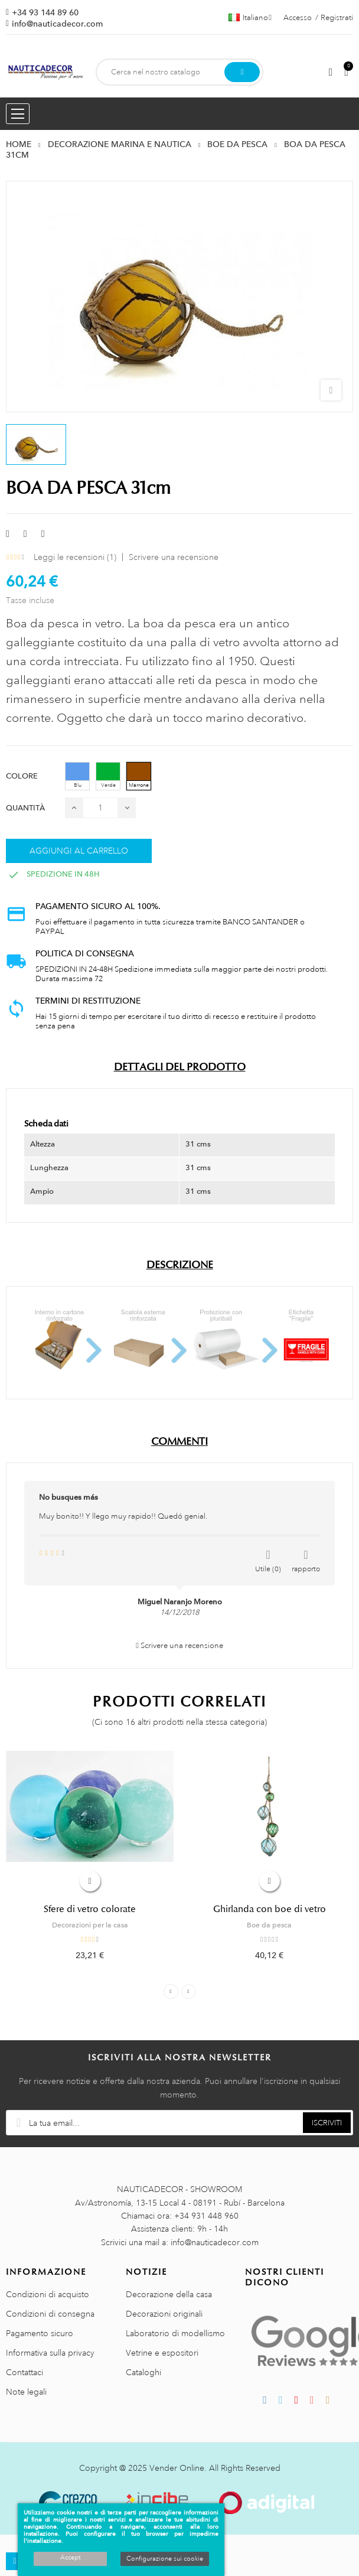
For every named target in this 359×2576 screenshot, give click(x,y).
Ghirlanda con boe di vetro (269, 1909)
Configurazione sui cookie (164, 2559)
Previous (171, 1991)
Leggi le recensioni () (75, 557)
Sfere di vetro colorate (90, 1909)
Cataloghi (143, 2372)
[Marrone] (138, 776)
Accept (70, 2558)
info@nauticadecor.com (57, 23)
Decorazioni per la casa (90, 1925)
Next (188, 1991)
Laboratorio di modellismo (175, 2333)
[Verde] (108, 776)
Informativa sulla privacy (50, 2352)
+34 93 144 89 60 (45, 12)
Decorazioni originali (164, 2313)
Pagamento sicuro (39, 2333)
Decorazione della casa (169, 2294)
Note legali (26, 2391)
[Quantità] (100, 807)
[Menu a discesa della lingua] (250, 18)
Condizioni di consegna (50, 2313)
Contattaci (24, 2372)
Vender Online (176, 2468)
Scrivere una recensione (173, 557)
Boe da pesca (269, 1925)
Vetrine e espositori (162, 2352)
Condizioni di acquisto (47, 2294)
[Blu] (77, 776)
